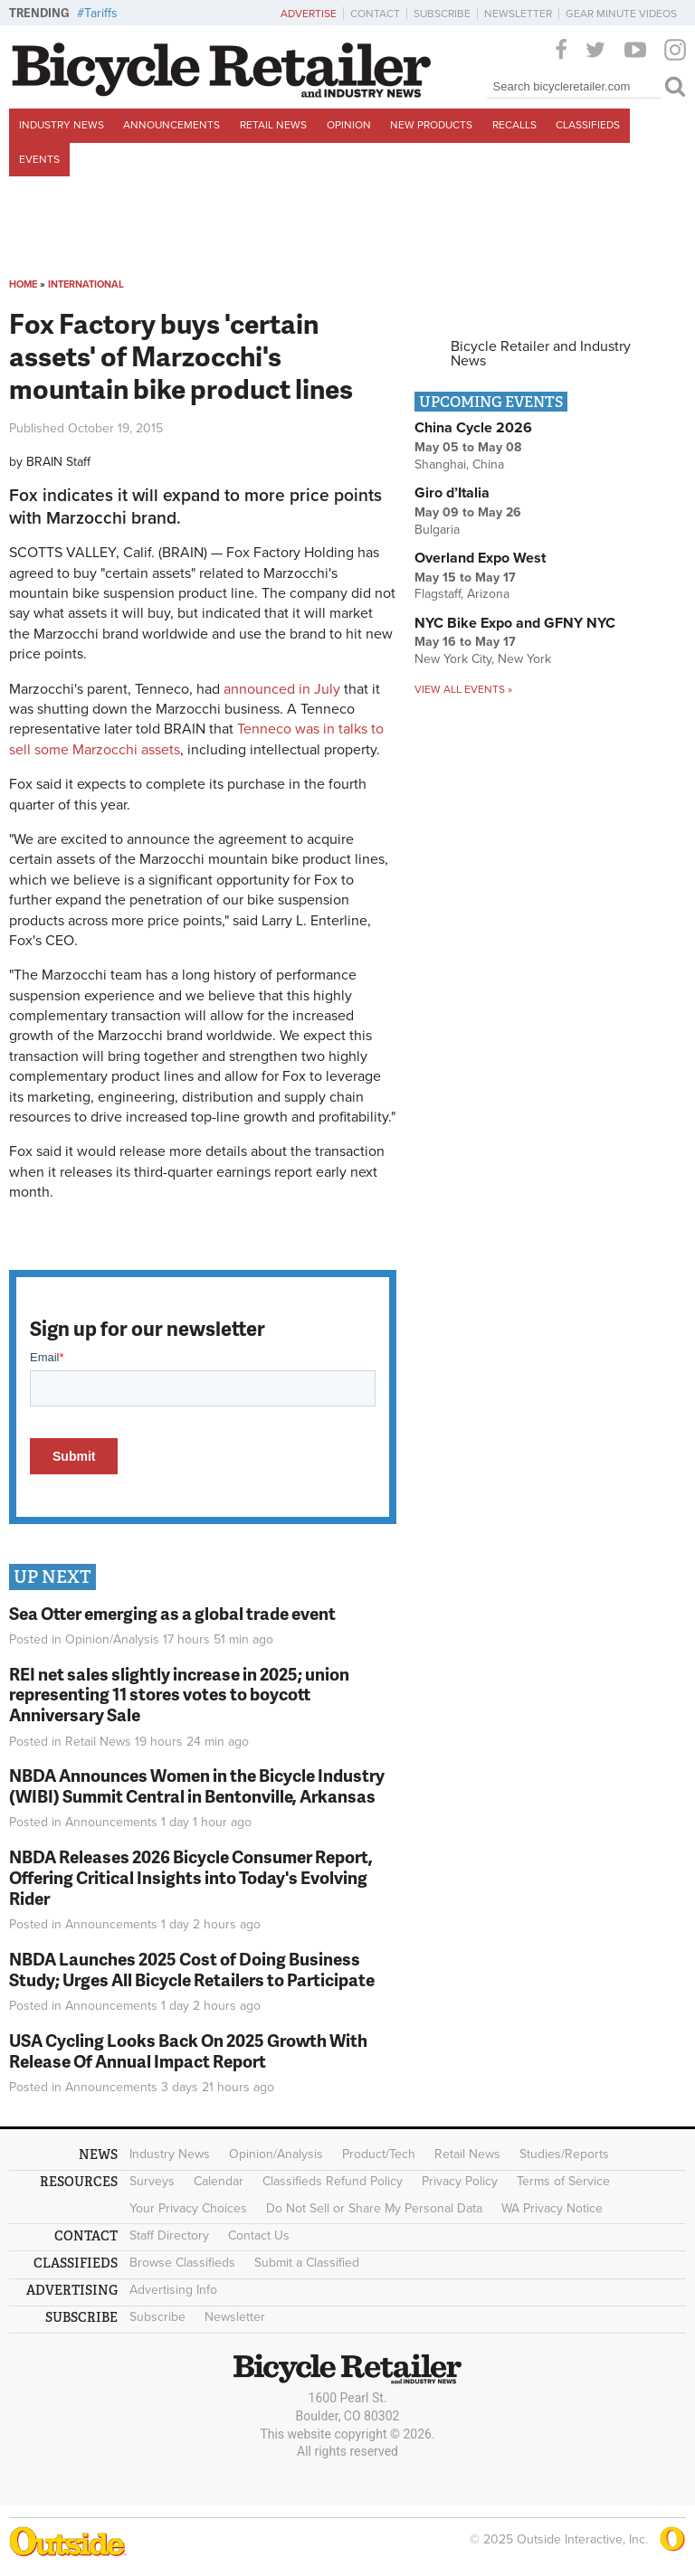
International (86, 284)
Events (39, 159)
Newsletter (518, 13)
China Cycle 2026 (473, 428)
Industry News (61, 124)
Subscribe (442, 13)
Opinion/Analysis (112, 1639)
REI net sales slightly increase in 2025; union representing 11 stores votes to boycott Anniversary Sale (179, 1695)
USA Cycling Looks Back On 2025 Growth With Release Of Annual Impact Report (188, 2050)
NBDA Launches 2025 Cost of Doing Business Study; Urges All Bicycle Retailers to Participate (192, 1969)
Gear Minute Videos (621, 13)
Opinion (349, 124)
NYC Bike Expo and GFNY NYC (514, 623)
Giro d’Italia (452, 493)
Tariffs (101, 13)
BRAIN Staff (58, 461)
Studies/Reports (564, 2154)
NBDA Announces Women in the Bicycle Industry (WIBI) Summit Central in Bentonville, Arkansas (197, 1785)
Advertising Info (173, 2289)
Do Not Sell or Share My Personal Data (374, 2208)
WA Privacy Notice (552, 2208)
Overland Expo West (480, 558)
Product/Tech (378, 2154)
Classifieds (588, 124)
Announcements (171, 124)
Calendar (218, 2181)
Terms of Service (563, 2181)
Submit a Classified (306, 2262)
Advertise (309, 13)
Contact (375, 13)
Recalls (514, 124)
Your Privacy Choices (188, 2208)
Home (23, 284)
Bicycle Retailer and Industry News (541, 353)
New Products (431, 124)
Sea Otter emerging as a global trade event (172, 1613)
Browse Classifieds (182, 2262)
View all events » (463, 689)
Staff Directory (169, 2235)
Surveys (152, 2181)
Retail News (273, 124)
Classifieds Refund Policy (332, 2181)
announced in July (282, 689)
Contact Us (259, 2235)
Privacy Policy (460, 2181)
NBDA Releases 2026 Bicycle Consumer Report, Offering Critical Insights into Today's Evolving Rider (191, 1877)
